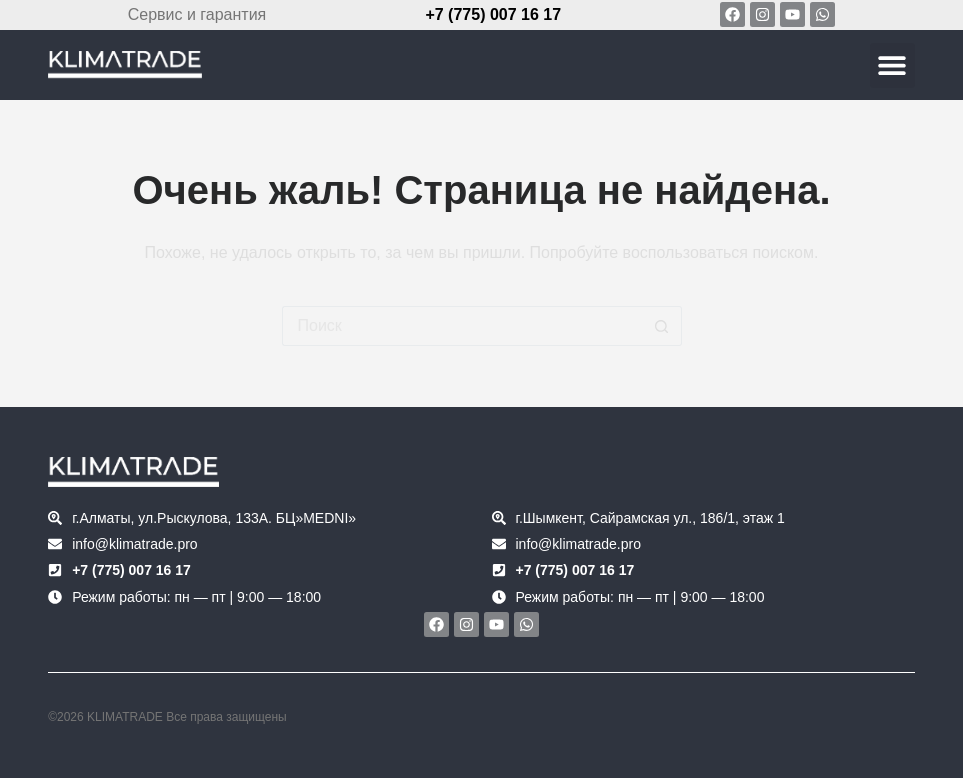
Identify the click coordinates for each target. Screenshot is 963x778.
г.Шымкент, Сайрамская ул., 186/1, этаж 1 (650, 518)
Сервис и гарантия (197, 14)
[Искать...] (462, 326)
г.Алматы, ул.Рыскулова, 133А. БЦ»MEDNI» (214, 518)
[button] (892, 65)
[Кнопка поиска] (662, 326)
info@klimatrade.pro (135, 544)
